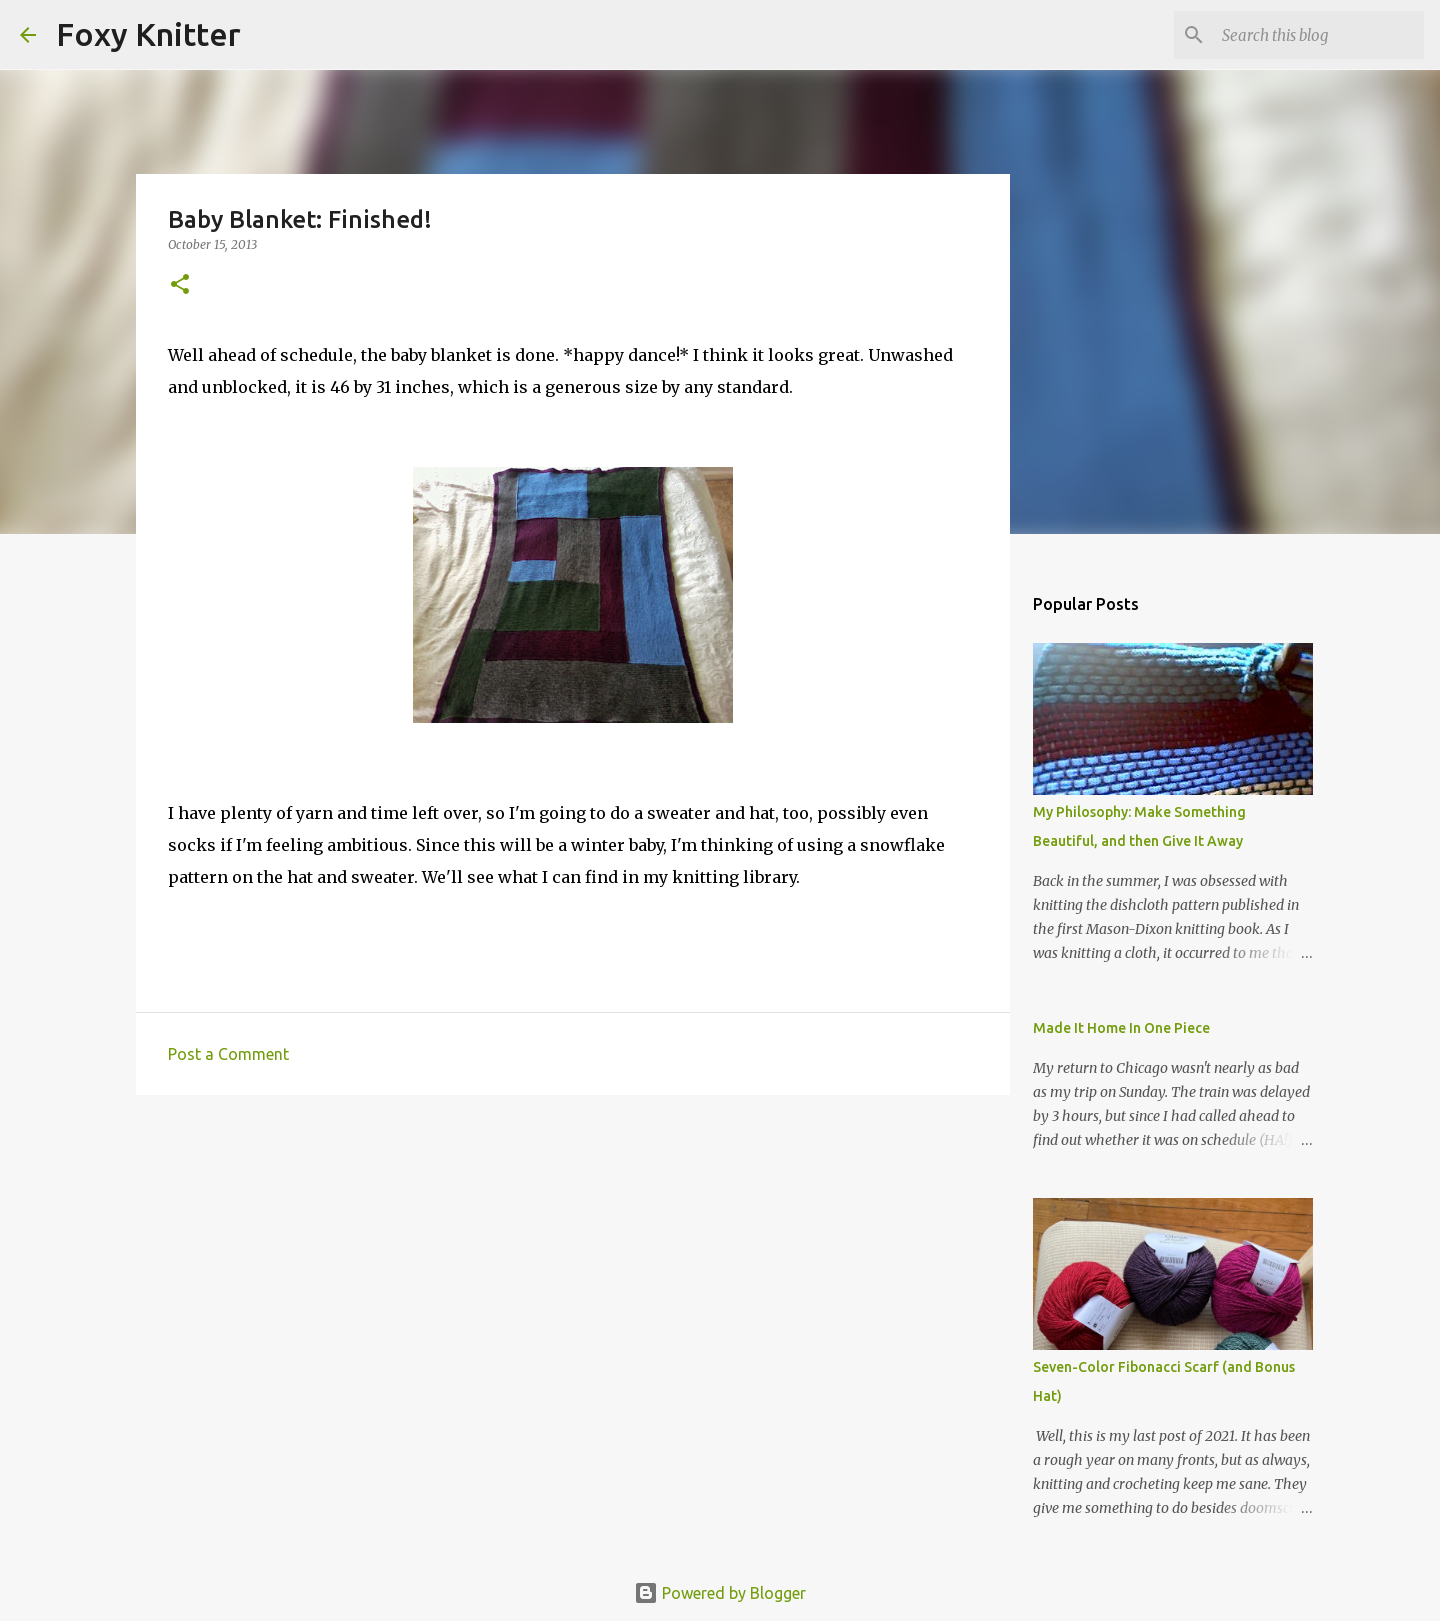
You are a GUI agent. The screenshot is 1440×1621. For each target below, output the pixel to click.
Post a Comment (228, 1054)
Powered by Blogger (720, 1593)
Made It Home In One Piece (1121, 1028)
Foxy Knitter (148, 34)
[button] (180, 285)
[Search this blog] (1319, 35)
